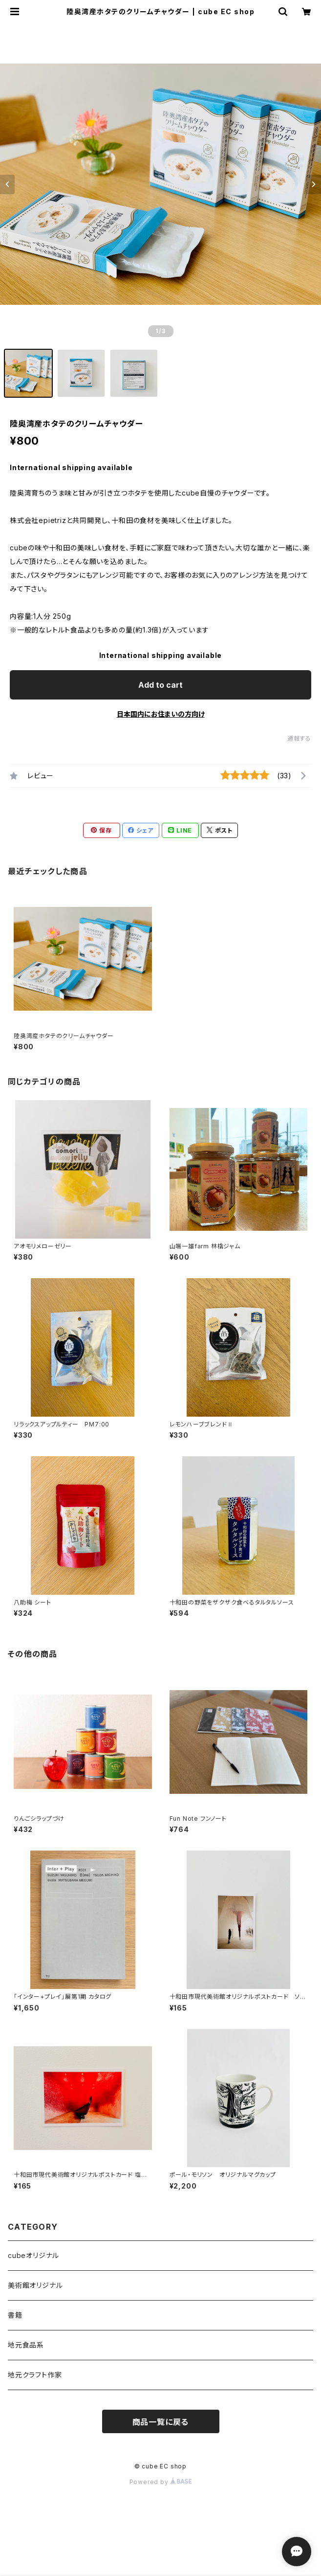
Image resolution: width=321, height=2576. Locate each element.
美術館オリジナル (35, 2285)
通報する (299, 738)
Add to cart (160, 685)
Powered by (160, 2482)
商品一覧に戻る (160, 2422)
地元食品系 (26, 2345)
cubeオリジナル (33, 2255)
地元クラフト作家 (35, 2375)
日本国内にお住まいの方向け (161, 714)
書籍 (15, 2315)
